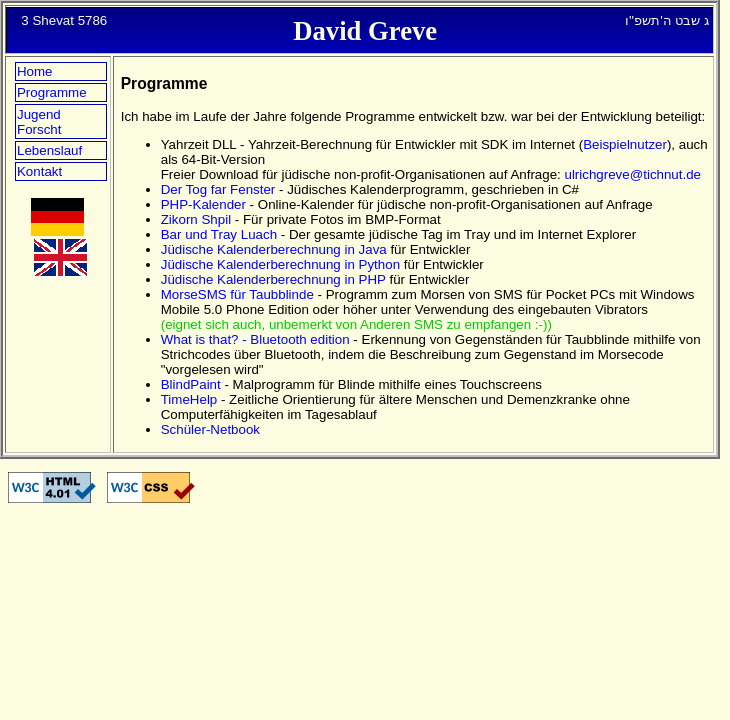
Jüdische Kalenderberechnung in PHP (273, 279)
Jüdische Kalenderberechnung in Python (280, 264)
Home (35, 71)
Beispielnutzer (625, 144)
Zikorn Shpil (196, 219)
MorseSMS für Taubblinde (237, 294)
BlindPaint (191, 384)
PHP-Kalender (203, 204)
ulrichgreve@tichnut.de (633, 174)
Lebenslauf (49, 150)
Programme (52, 92)
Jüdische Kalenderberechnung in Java (274, 249)
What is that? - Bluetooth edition (255, 339)
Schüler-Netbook (210, 429)
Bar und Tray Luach (219, 234)
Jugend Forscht (39, 122)
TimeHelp (189, 399)
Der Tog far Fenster (218, 189)
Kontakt (39, 171)
